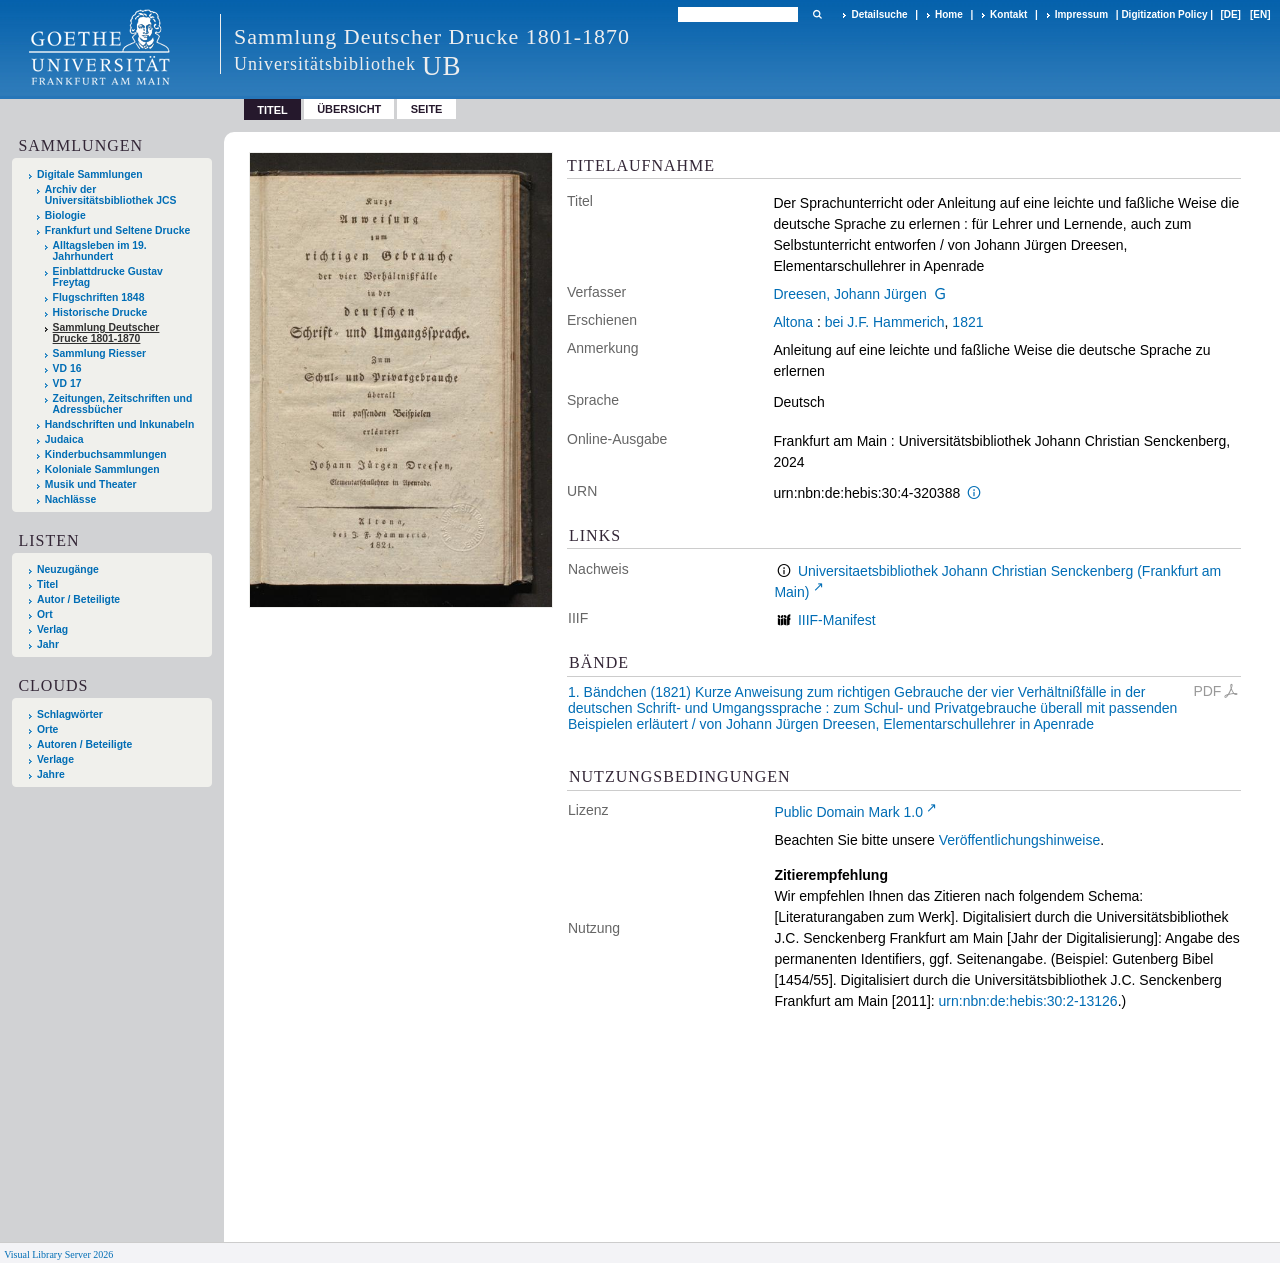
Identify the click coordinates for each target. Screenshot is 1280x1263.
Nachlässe (70, 499)
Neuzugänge (68, 569)
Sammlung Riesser (100, 353)
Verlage (55, 759)
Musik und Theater (91, 484)
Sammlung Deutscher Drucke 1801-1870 (106, 333)
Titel (47, 584)
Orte (47, 729)
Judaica (64, 439)
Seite (427, 109)
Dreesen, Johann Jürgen (849, 294)
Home (949, 14)
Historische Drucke (100, 312)
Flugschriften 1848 (99, 297)
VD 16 (67, 368)
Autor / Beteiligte (78, 599)
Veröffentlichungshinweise (1020, 840)
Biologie (65, 215)
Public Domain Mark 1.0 (848, 812)
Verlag (52, 629)
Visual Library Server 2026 (58, 1254)
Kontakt (1008, 14)
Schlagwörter (70, 714)
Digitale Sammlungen (90, 174)
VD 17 (67, 383)
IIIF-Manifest (837, 620)
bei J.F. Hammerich (885, 322)
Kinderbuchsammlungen (106, 454)
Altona (793, 322)
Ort (45, 614)
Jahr (48, 644)
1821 (967, 322)
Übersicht (349, 109)
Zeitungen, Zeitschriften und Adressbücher (123, 404)
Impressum (1081, 14)
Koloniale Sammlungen (102, 469)
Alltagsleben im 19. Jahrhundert (100, 251)
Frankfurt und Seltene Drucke (118, 230)
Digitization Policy (1164, 14)
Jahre (51, 774)
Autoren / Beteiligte (84, 744)
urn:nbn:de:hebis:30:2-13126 (1028, 1001)
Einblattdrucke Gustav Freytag (108, 277)
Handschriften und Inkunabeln (120, 424)
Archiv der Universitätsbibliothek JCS (111, 195)
